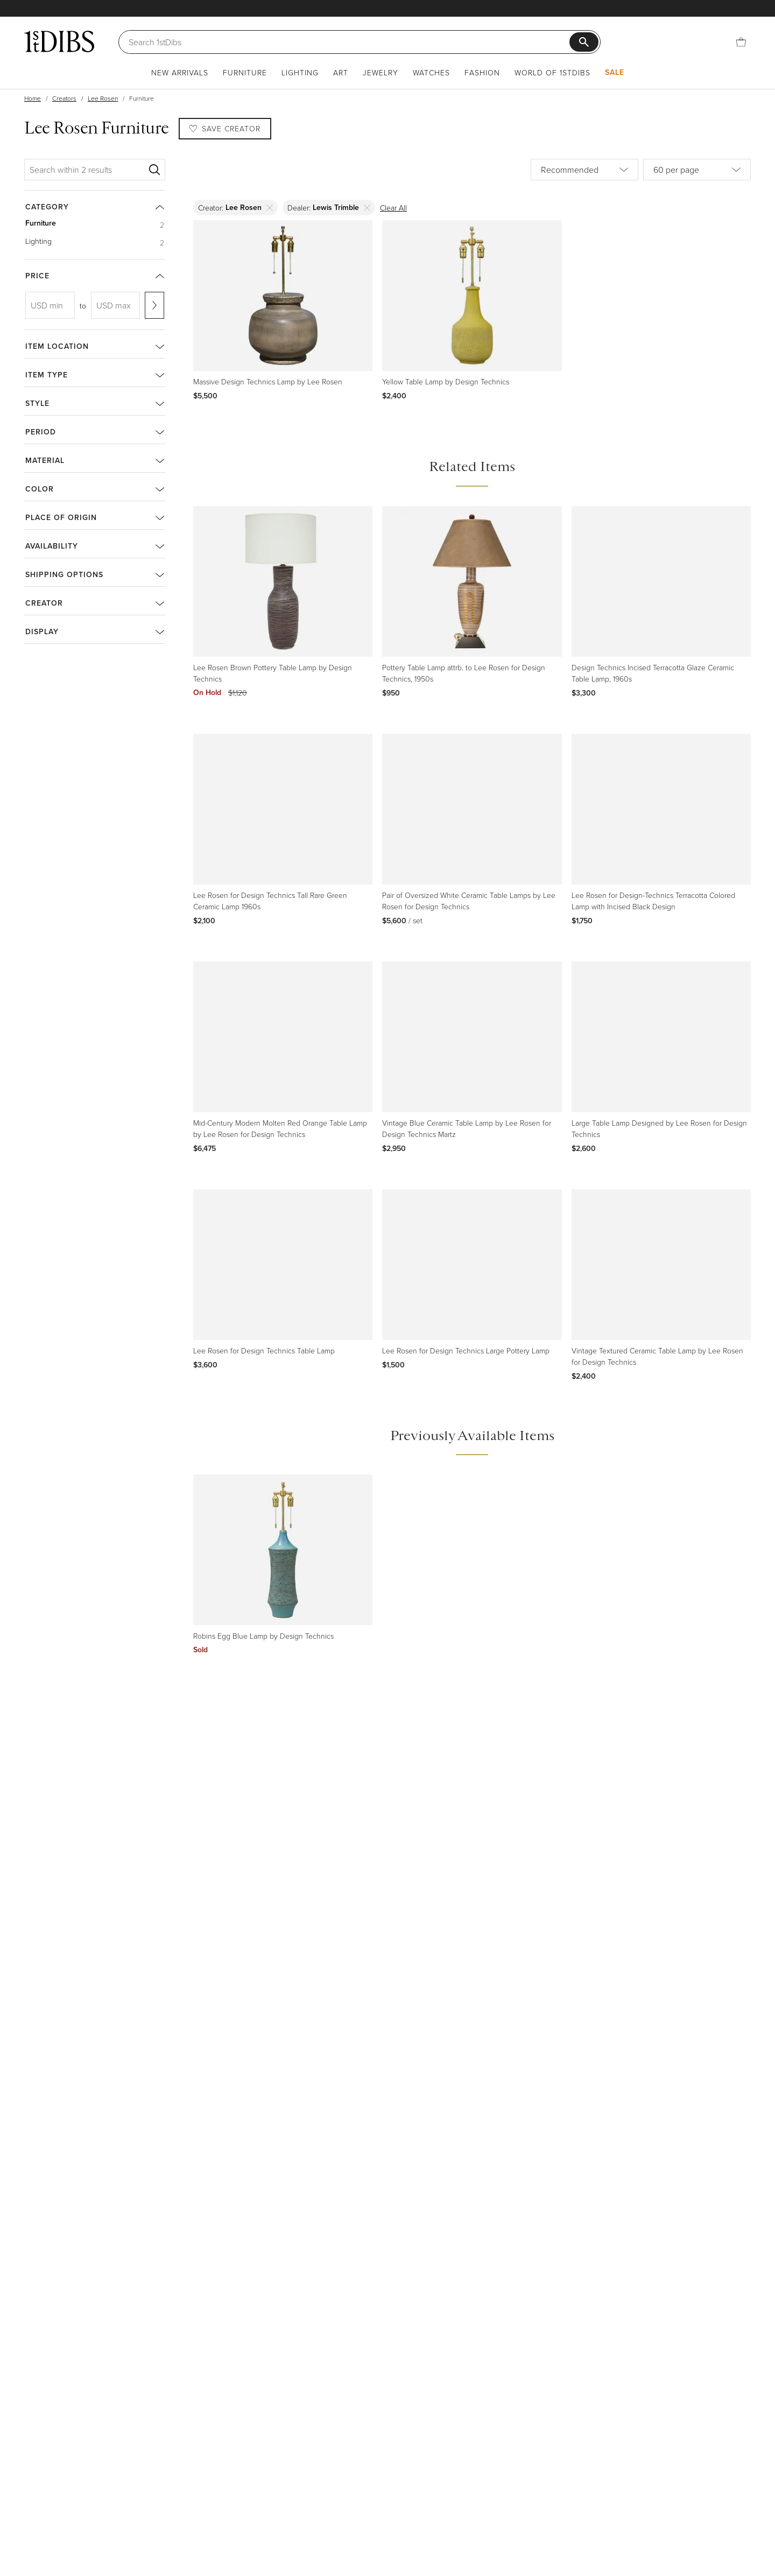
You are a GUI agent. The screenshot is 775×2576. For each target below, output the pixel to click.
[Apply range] (154, 305)
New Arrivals (179, 72)
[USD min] (50, 305)
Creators (64, 98)
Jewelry (380, 72)
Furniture (245, 72)
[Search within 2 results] (87, 169)
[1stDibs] (59, 41)
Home (32, 98)
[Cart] (741, 42)
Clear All (393, 207)
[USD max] (115, 305)
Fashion (482, 72)
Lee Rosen (103, 98)
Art (340, 72)
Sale (614, 72)
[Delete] (270, 207)
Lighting (300, 72)
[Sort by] (584, 169)
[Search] (349, 42)
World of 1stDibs (552, 72)
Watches (431, 72)
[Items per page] (697, 169)
